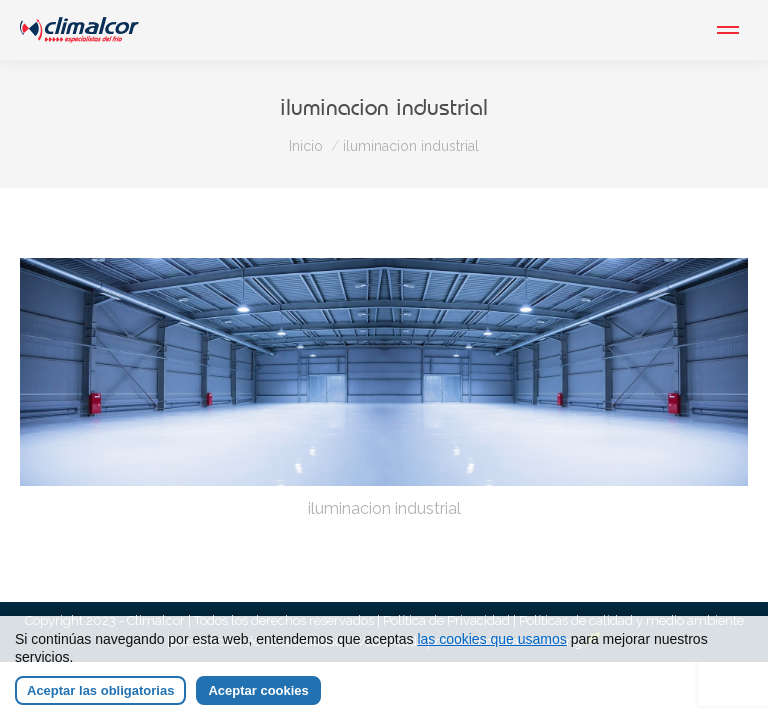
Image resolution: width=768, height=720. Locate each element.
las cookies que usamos (491, 639)
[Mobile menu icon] (728, 30)
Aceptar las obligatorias (100, 690)
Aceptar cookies (258, 690)
